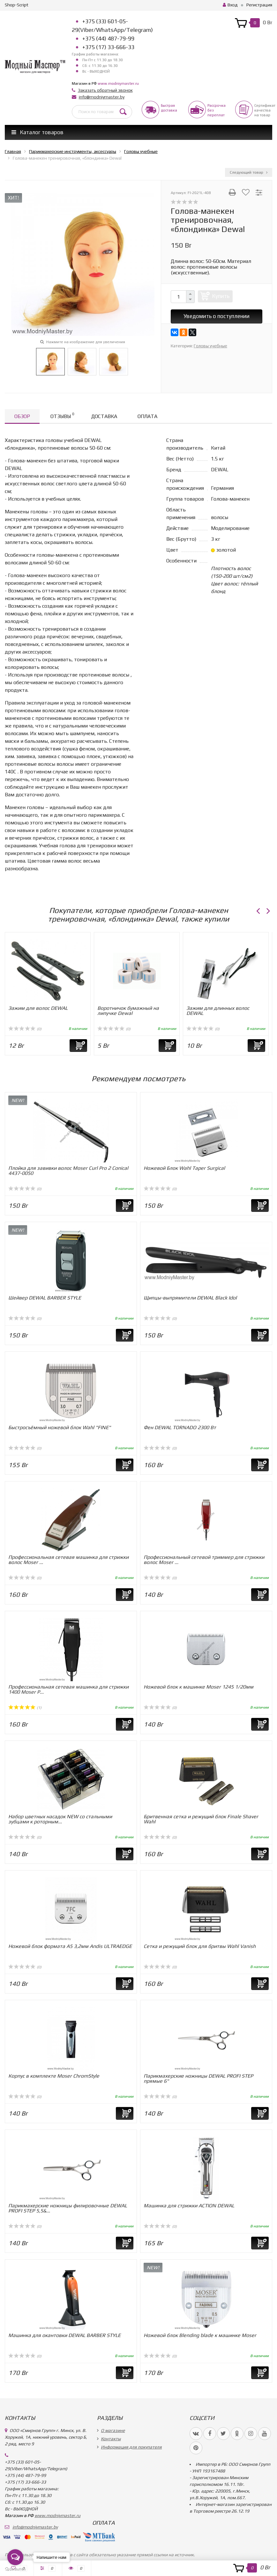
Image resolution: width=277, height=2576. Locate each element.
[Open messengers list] (15, 2557)
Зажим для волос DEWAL (38, 1008)
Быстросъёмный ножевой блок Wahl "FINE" (59, 1427)
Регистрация (259, 4)
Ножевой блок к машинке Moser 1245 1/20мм (198, 1687)
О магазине (113, 2430)
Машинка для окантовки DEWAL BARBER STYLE (64, 2335)
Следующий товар (248, 172)
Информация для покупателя (131, 2446)
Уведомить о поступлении (216, 316)
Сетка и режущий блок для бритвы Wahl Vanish (200, 1946)
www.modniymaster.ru (118, 83)
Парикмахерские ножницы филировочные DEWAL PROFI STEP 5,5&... (67, 2208)
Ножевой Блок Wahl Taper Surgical (184, 1168)
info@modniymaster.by (101, 96)
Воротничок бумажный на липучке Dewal (128, 1010)
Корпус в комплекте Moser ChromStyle (53, 2076)
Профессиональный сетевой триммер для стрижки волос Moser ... (204, 1559)
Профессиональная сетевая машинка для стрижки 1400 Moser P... (68, 1689)
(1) (24, 1707)
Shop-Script (16, 4)
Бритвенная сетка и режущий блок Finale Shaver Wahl (201, 1819)
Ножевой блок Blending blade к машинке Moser (200, 2335)
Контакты (111, 2438)
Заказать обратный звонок (105, 90)
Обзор (22, 416)
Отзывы (62, 415)
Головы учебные (210, 345)
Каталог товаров (37, 132)
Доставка (104, 416)
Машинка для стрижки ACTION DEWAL (189, 2206)
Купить (220, 296)
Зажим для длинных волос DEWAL (217, 1010)
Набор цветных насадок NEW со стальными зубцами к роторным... (60, 1819)
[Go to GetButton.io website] (15, 2569)
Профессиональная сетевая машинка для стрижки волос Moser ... (68, 1559)
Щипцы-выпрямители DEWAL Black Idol (190, 1298)
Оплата (147, 416)
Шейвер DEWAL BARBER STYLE (44, 1298)
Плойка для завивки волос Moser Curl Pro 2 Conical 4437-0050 (68, 1170)
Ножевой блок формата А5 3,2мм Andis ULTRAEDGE (70, 1946)
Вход (230, 4)
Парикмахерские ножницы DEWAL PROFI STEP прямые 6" (198, 2078)
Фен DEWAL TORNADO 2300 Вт (180, 1427)
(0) (24, 1029)
